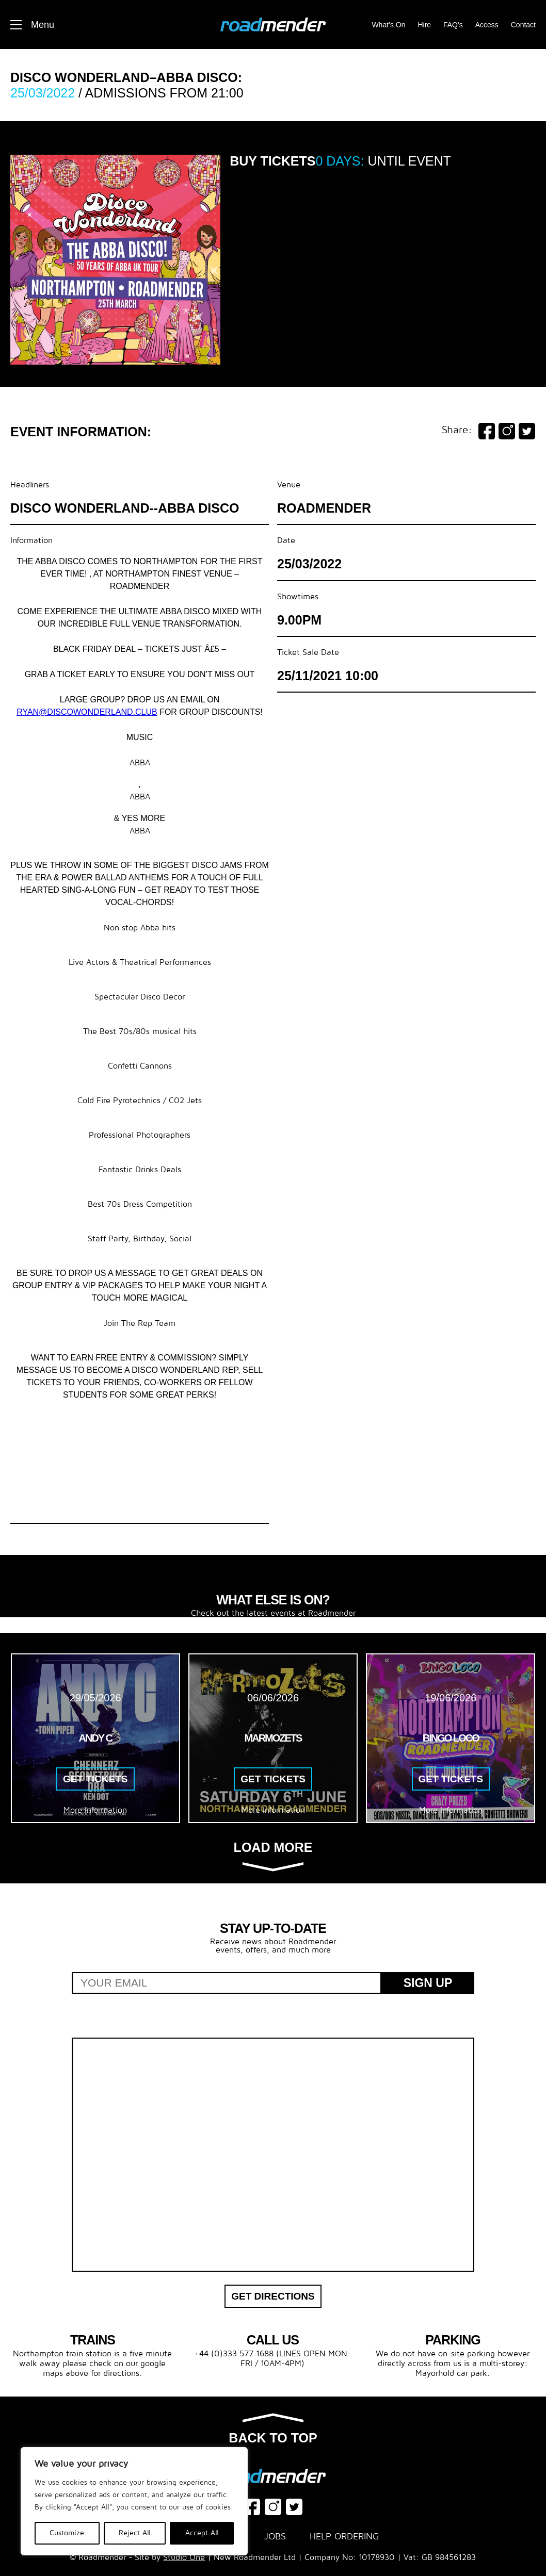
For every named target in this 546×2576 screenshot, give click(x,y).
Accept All (202, 2533)
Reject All (135, 2533)
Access (487, 25)
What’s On (388, 25)
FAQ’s (453, 25)
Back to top (273, 2429)
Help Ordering (344, 2536)
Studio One (184, 2557)
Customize (67, 2533)
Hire (424, 25)
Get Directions (273, 2296)
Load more (273, 1855)
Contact (523, 25)
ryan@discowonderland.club (87, 712)
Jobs (275, 2536)
